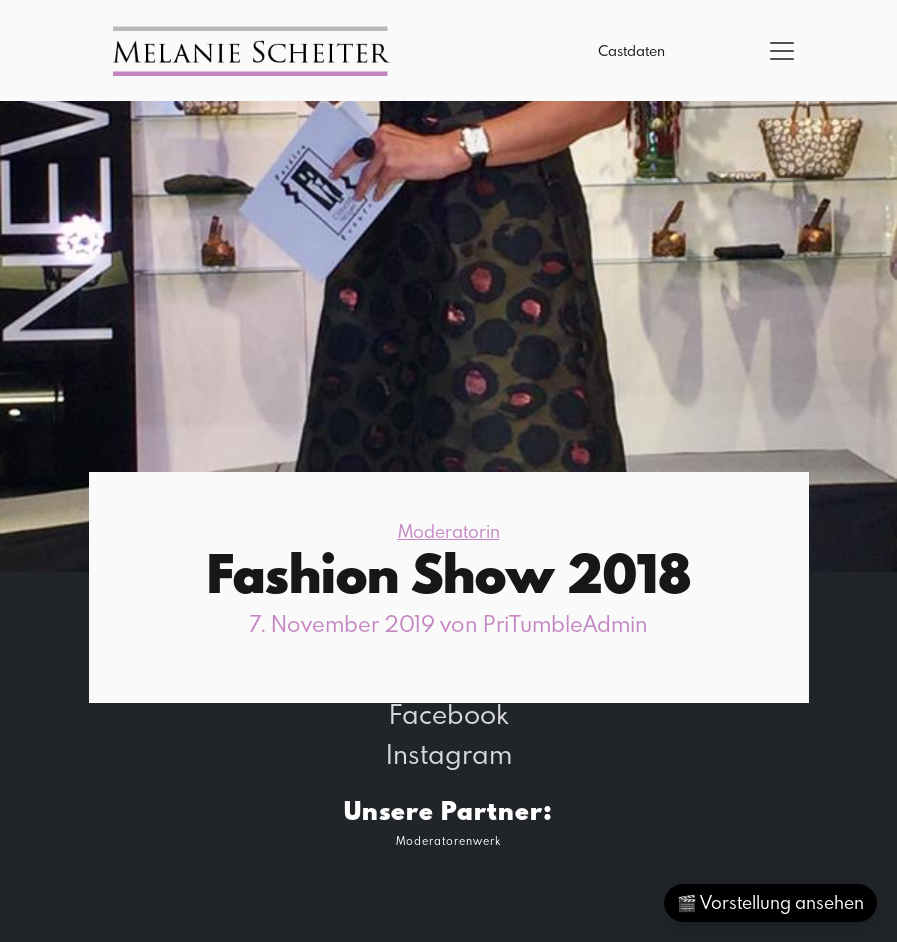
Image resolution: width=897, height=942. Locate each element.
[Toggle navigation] (782, 51)
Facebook (448, 713)
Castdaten (631, 50)
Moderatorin (449, 531)
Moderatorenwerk (448, 840)
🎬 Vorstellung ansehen (770, 902)
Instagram (449, 753)
